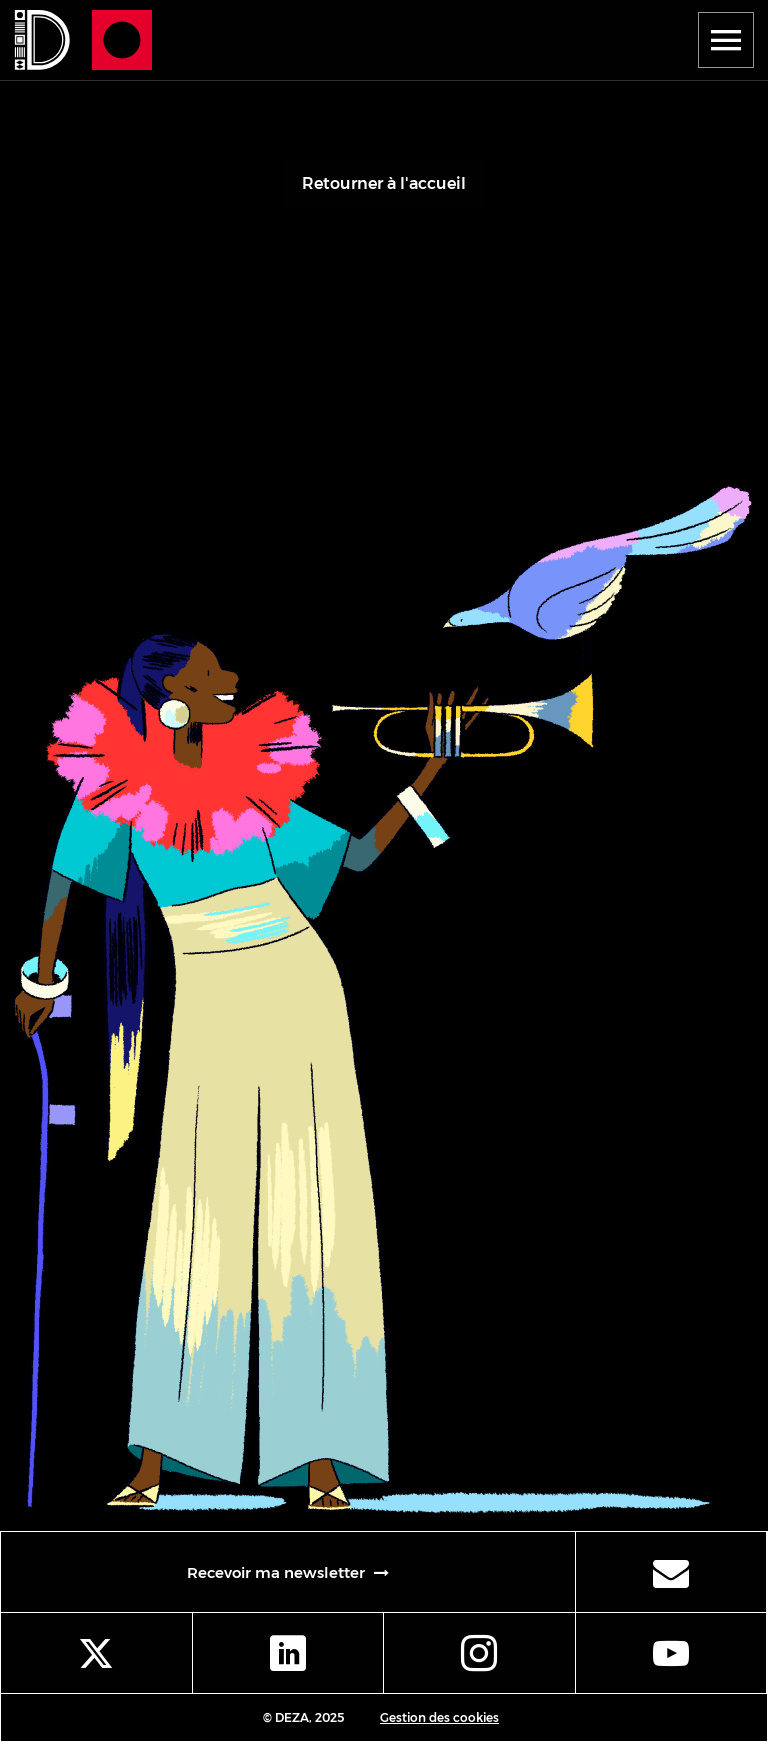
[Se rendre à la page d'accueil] (40, 40)
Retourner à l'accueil (384, 183)
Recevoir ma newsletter (376, 1577)
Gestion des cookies (439, 1717)
